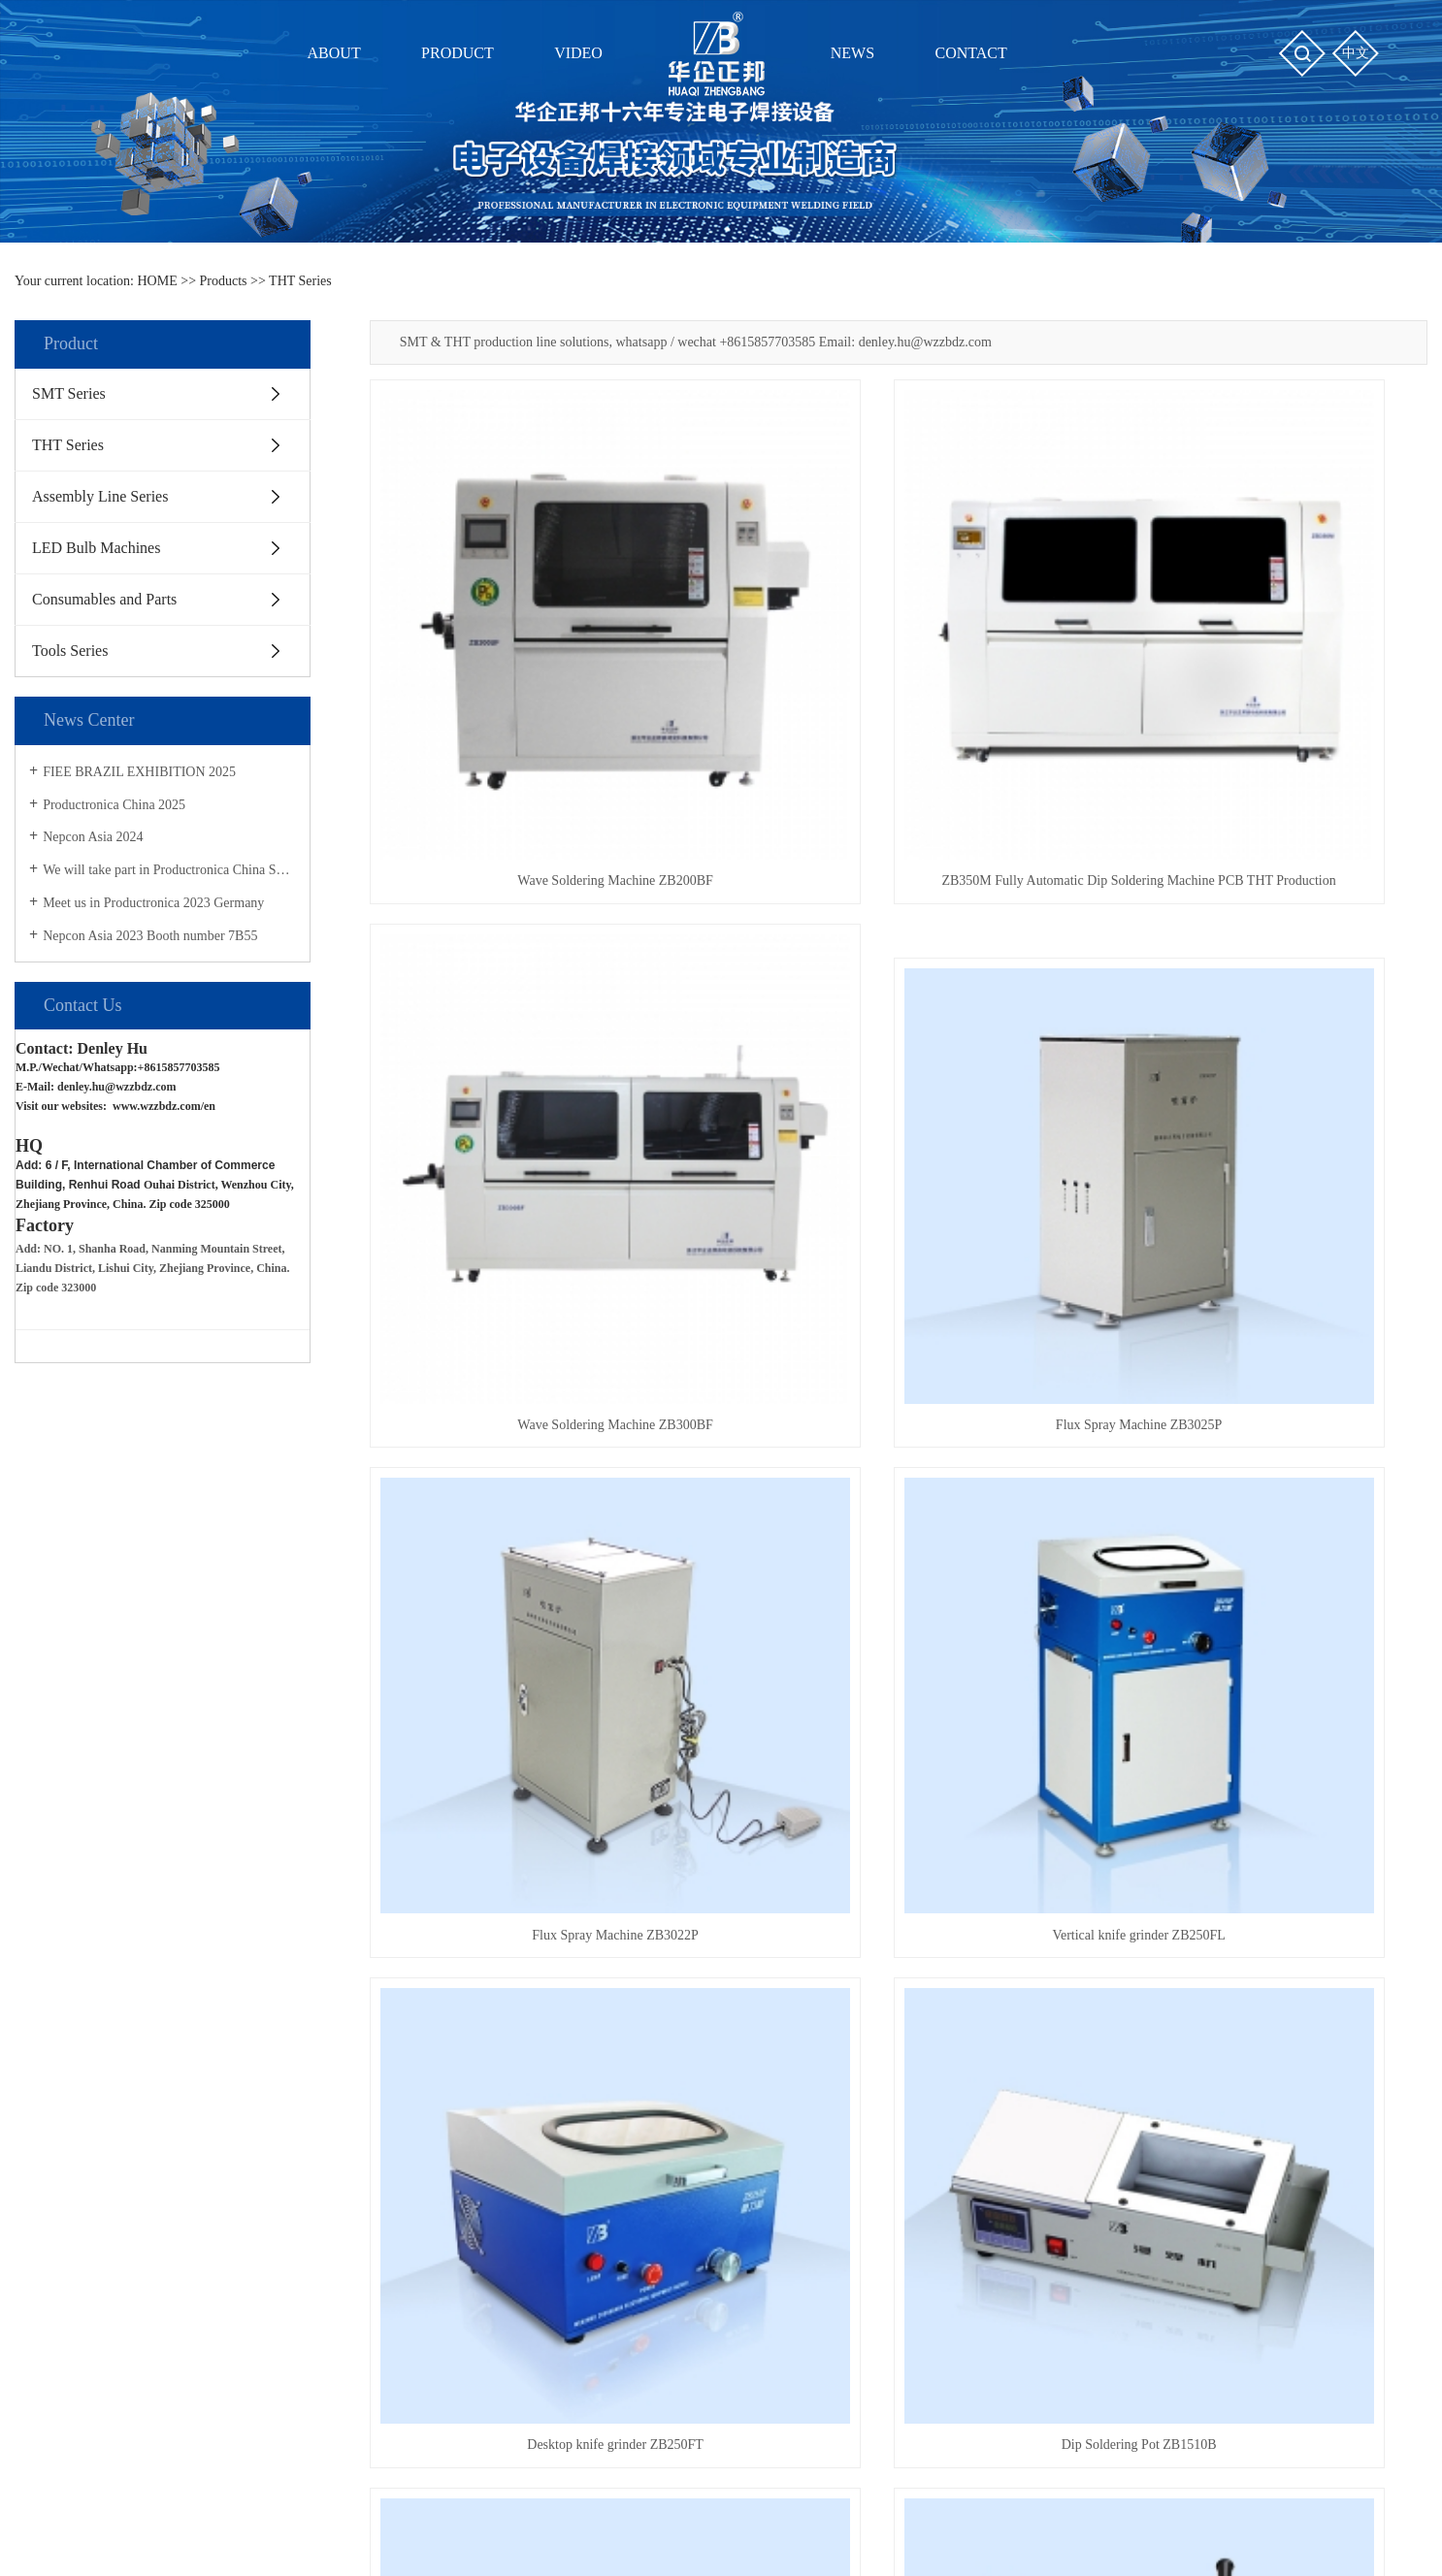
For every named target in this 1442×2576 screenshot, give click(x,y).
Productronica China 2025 (114, 805)
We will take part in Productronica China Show (169, 870)
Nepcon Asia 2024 (93, 837)
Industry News (810, 2046)
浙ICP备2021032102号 (550, 2533)
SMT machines (891, 2510)
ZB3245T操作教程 (603, 2117)
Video (571, 1964)
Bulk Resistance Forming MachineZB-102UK (535, 1804)
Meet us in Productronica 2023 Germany (153, 903)
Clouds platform (751, 2533)
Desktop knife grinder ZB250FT (535, 1443)
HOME (158, 281)
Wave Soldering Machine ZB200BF (535, 720)
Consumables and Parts (104, 599)
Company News (814, 2012)
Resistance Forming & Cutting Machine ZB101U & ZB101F (1262, 1443)
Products (223, 281)
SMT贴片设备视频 (605, 2012)
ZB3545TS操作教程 (607, 2082)
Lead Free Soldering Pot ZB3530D (898, 1804)
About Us (98, 2012)
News (790, 1964)
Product (345, 1964)
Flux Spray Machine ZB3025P (535, 1082)
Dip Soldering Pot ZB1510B (898, 1443)
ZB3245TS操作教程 (607, 2153)
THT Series (300, 281)
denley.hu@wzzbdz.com (118, 1086)
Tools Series (70, 650)
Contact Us (102, 2082)
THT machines (984, 2510)
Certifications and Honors (142, 2046)
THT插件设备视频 (604, 2046)
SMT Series (69, 393)
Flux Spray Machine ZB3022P (898, 1082)
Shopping (996, 1964)
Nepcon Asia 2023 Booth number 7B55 (150, 936)
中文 (1355, 53)
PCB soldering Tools (1093, 2510)
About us (104, 1964)
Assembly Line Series (100, 496)
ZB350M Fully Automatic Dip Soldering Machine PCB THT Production (898, 720)
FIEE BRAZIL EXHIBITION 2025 (139, 772)
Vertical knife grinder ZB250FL (1261, 1082)
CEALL (939, 2533)
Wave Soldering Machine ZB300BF (1261, 720)
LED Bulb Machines (96, 547)
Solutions (796, 2082)
